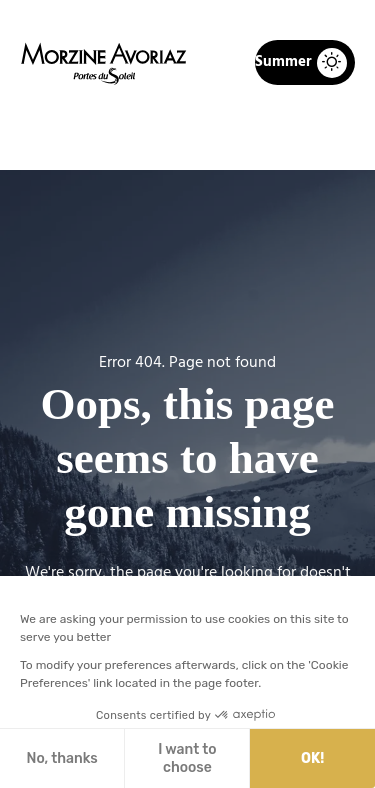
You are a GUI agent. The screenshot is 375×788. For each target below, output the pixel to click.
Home (83, 136)
